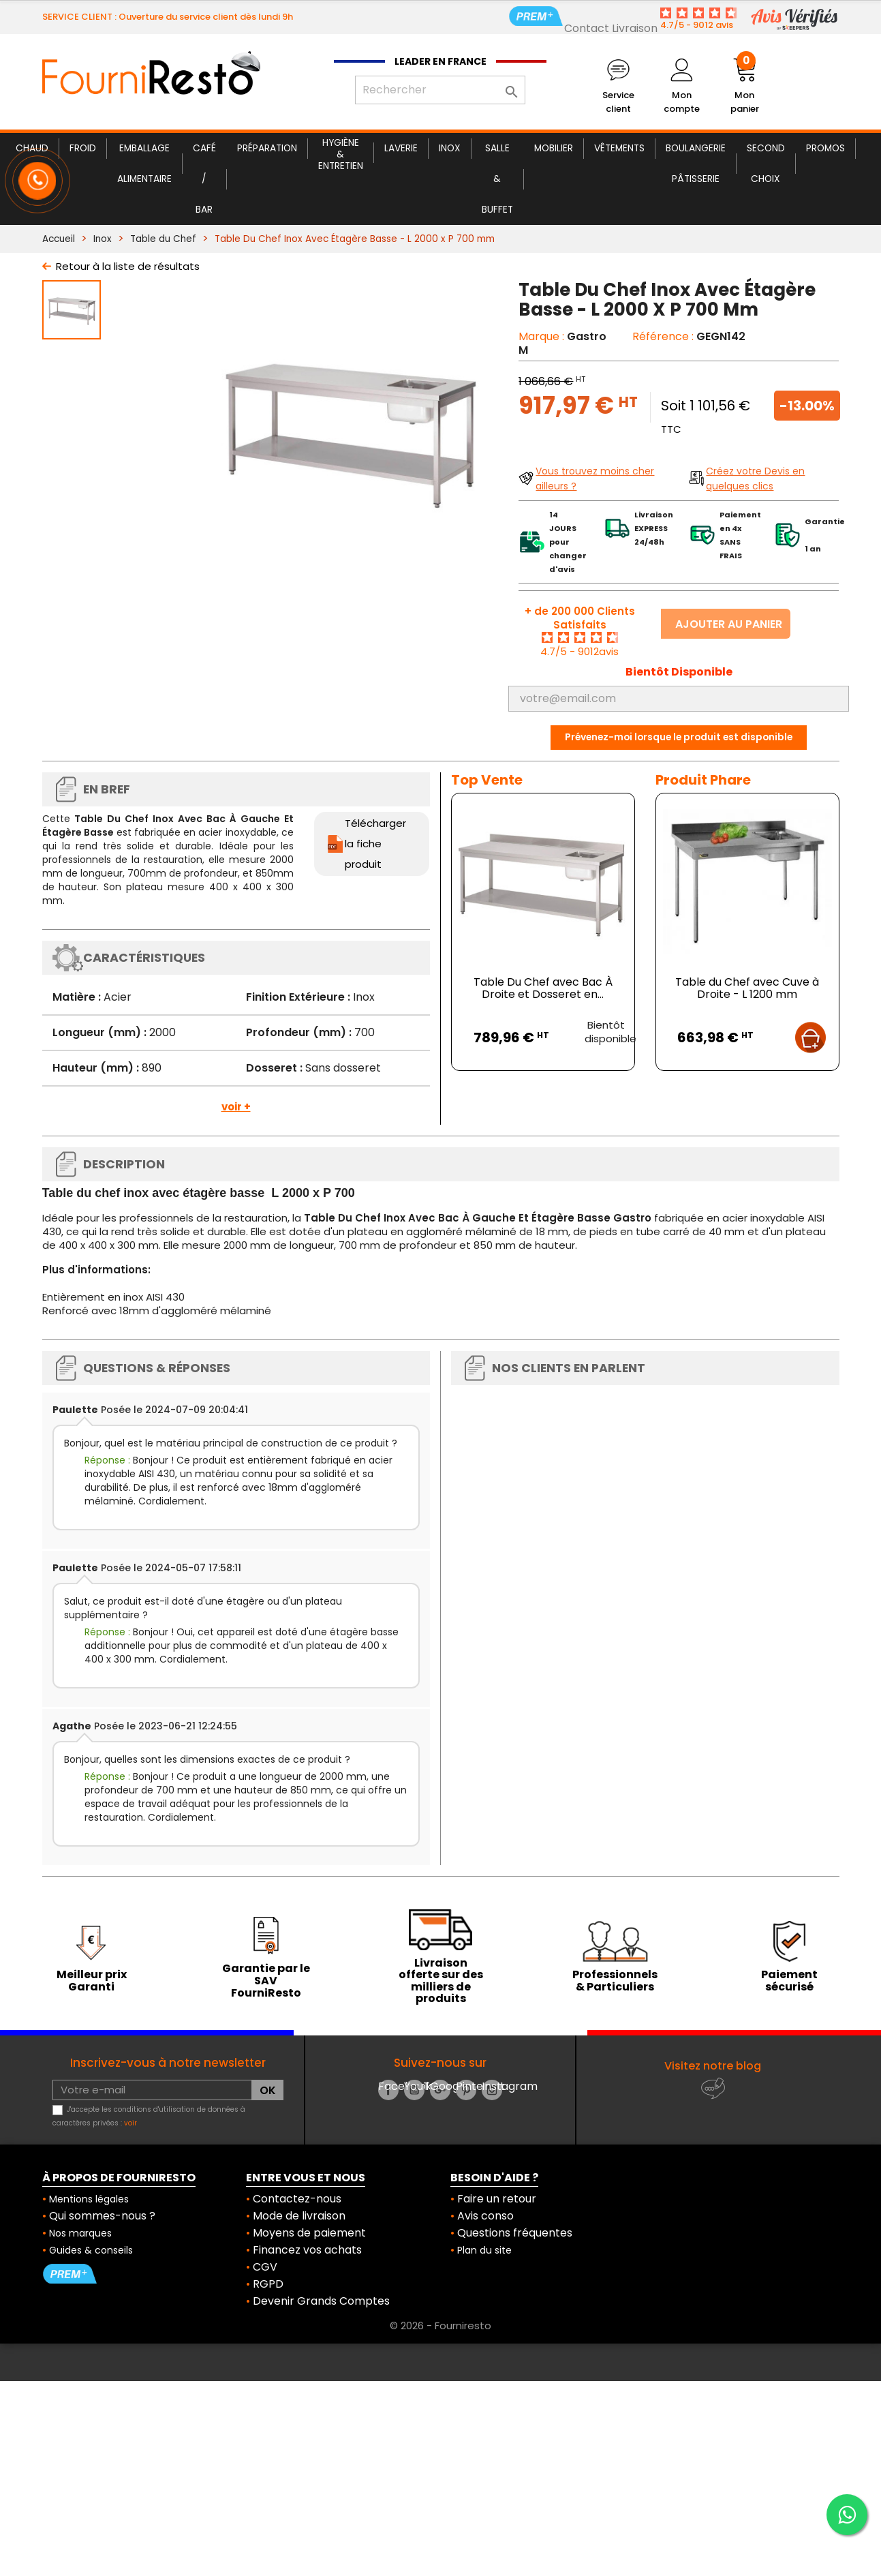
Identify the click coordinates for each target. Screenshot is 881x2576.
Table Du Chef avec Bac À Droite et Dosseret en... (543, 988)
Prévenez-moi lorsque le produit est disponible (678, 737)
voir (130, 2123)
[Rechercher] (440, 90)
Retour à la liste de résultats (128, 266)
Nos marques (80, 2233)
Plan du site (484, 2250)
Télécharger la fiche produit (375, 843)
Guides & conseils (91, 2250)
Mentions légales (89, 2199)
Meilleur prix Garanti (92, 1981)
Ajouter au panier (728, 624)
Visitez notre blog (712, 2066)
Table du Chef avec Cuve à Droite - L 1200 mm (747, 988)
